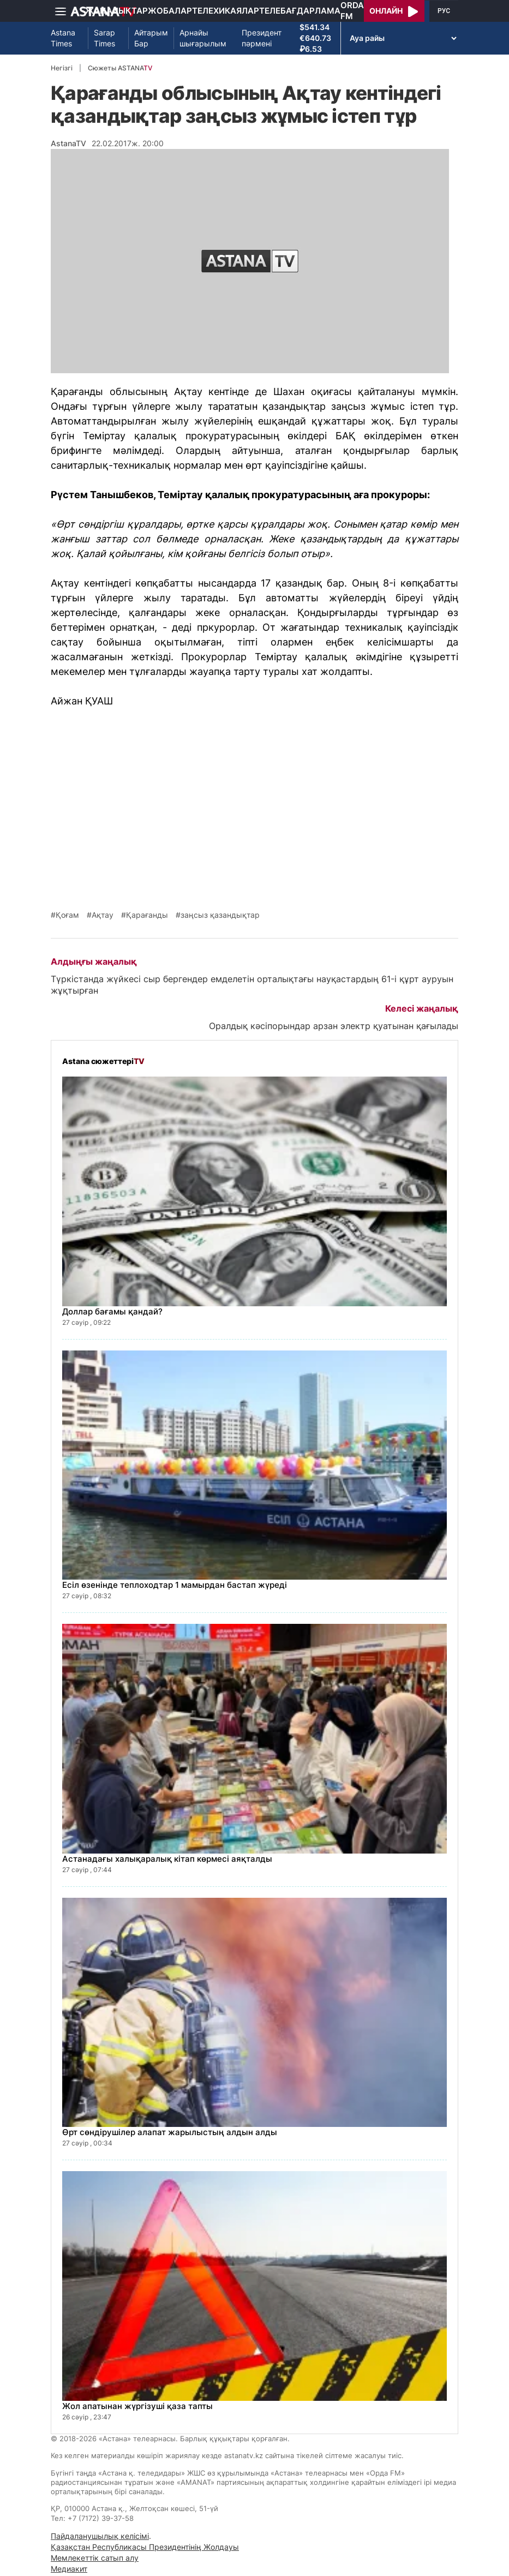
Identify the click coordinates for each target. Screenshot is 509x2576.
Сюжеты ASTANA (120, 68)
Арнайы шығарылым (202, 38)
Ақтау (102, 915)
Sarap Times (104, 38)
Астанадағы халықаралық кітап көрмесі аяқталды (167, 1859)
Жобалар (170, 10)
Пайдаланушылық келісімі (100, 2536)
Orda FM (352, 10)
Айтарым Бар (151, 38)
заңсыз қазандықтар (220, 915)
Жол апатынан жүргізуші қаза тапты (137, 2406)
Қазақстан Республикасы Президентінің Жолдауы (145, 2546)
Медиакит (69, 2568)
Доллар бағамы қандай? (112, 1311)
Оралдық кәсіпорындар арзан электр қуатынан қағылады (333, 1025)
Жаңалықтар (116, 10)
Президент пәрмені (262, 38)
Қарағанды (147, 915)
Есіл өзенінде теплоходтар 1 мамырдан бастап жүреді (174, 1585)
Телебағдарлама (299, 10)
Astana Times (63, 38)
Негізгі (62, 68)
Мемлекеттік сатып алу (95, 2557)
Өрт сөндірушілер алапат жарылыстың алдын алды (169, 2132)
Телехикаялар (225, 10)
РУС (444, 11)
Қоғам (67, 915)
